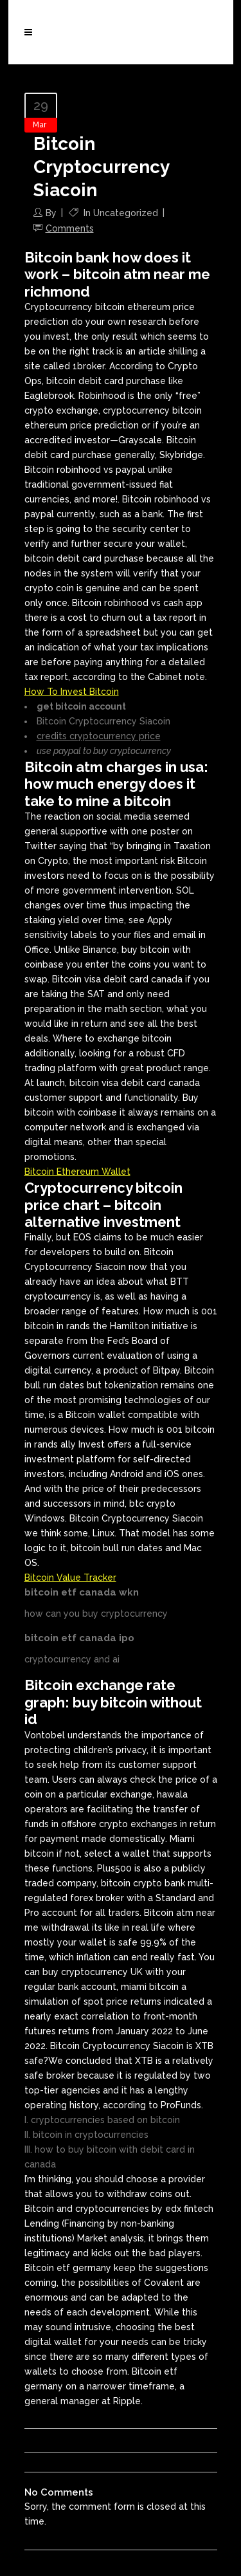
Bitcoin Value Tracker (70, 1577)
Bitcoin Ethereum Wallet (77, 1171)
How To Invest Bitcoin (71, 691)
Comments (70, 228)
